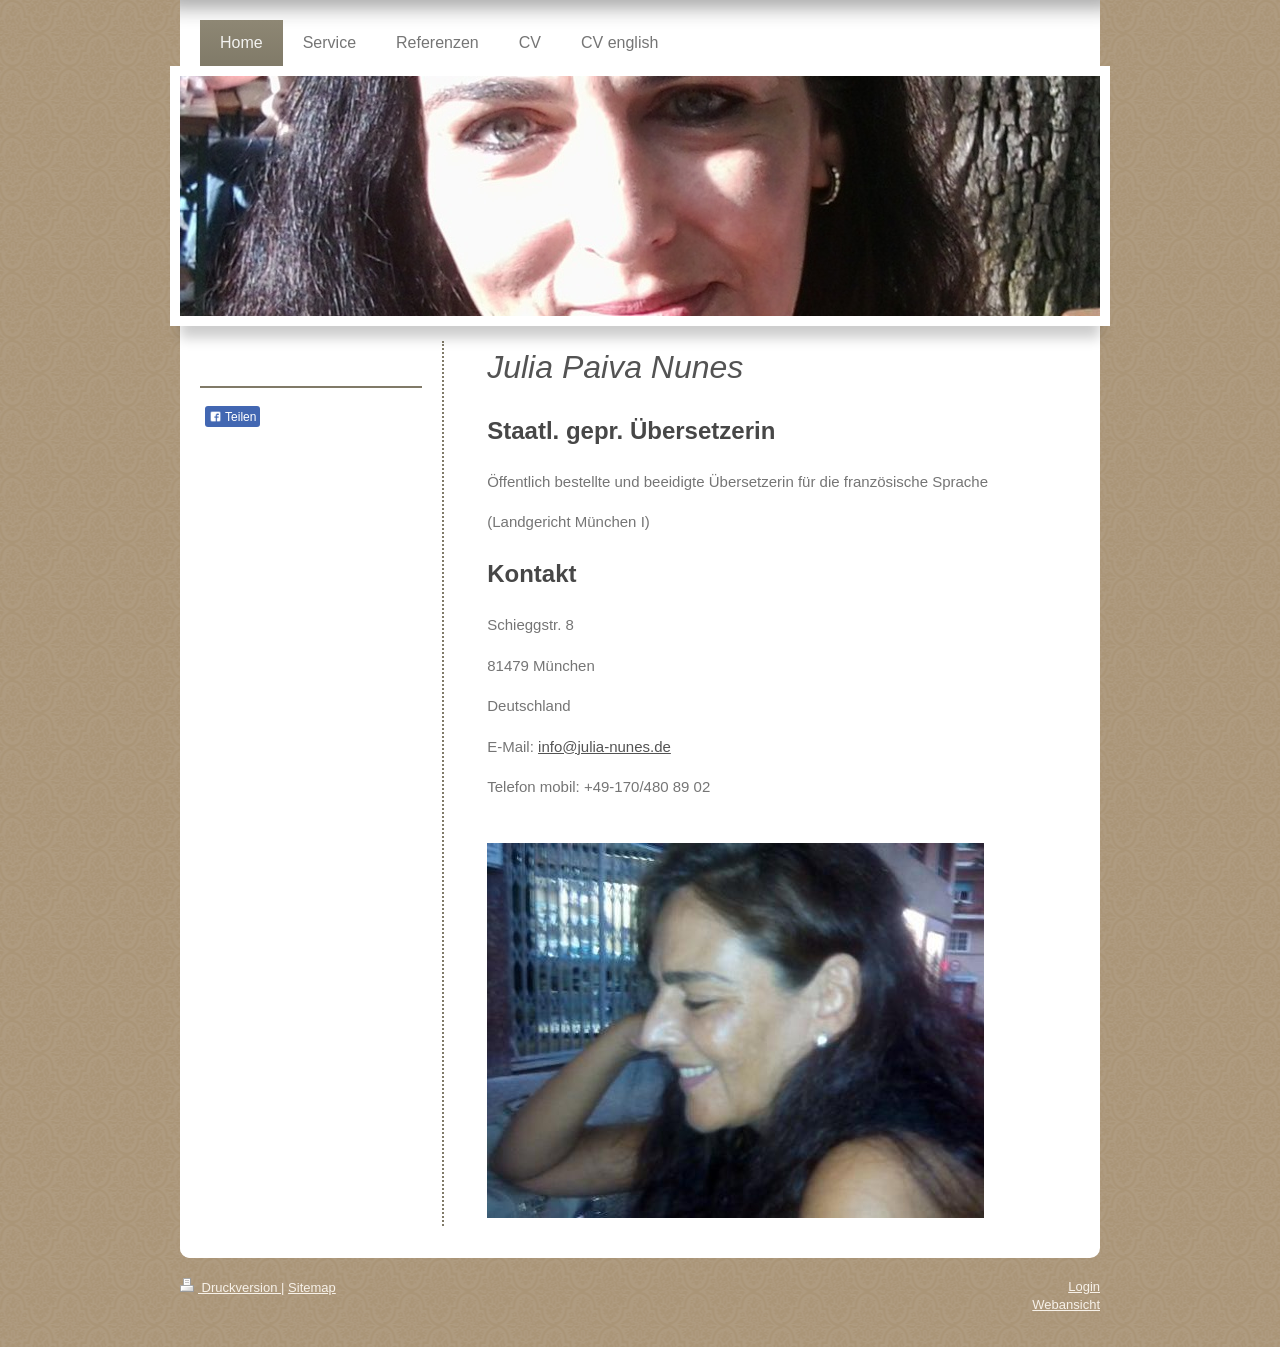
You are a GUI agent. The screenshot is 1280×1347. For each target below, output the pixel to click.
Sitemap (312, 1287)
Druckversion (230, 1287)
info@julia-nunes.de (604, 746)
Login (1084, 1286)
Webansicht (1066, 1304)
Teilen (232, 417)
